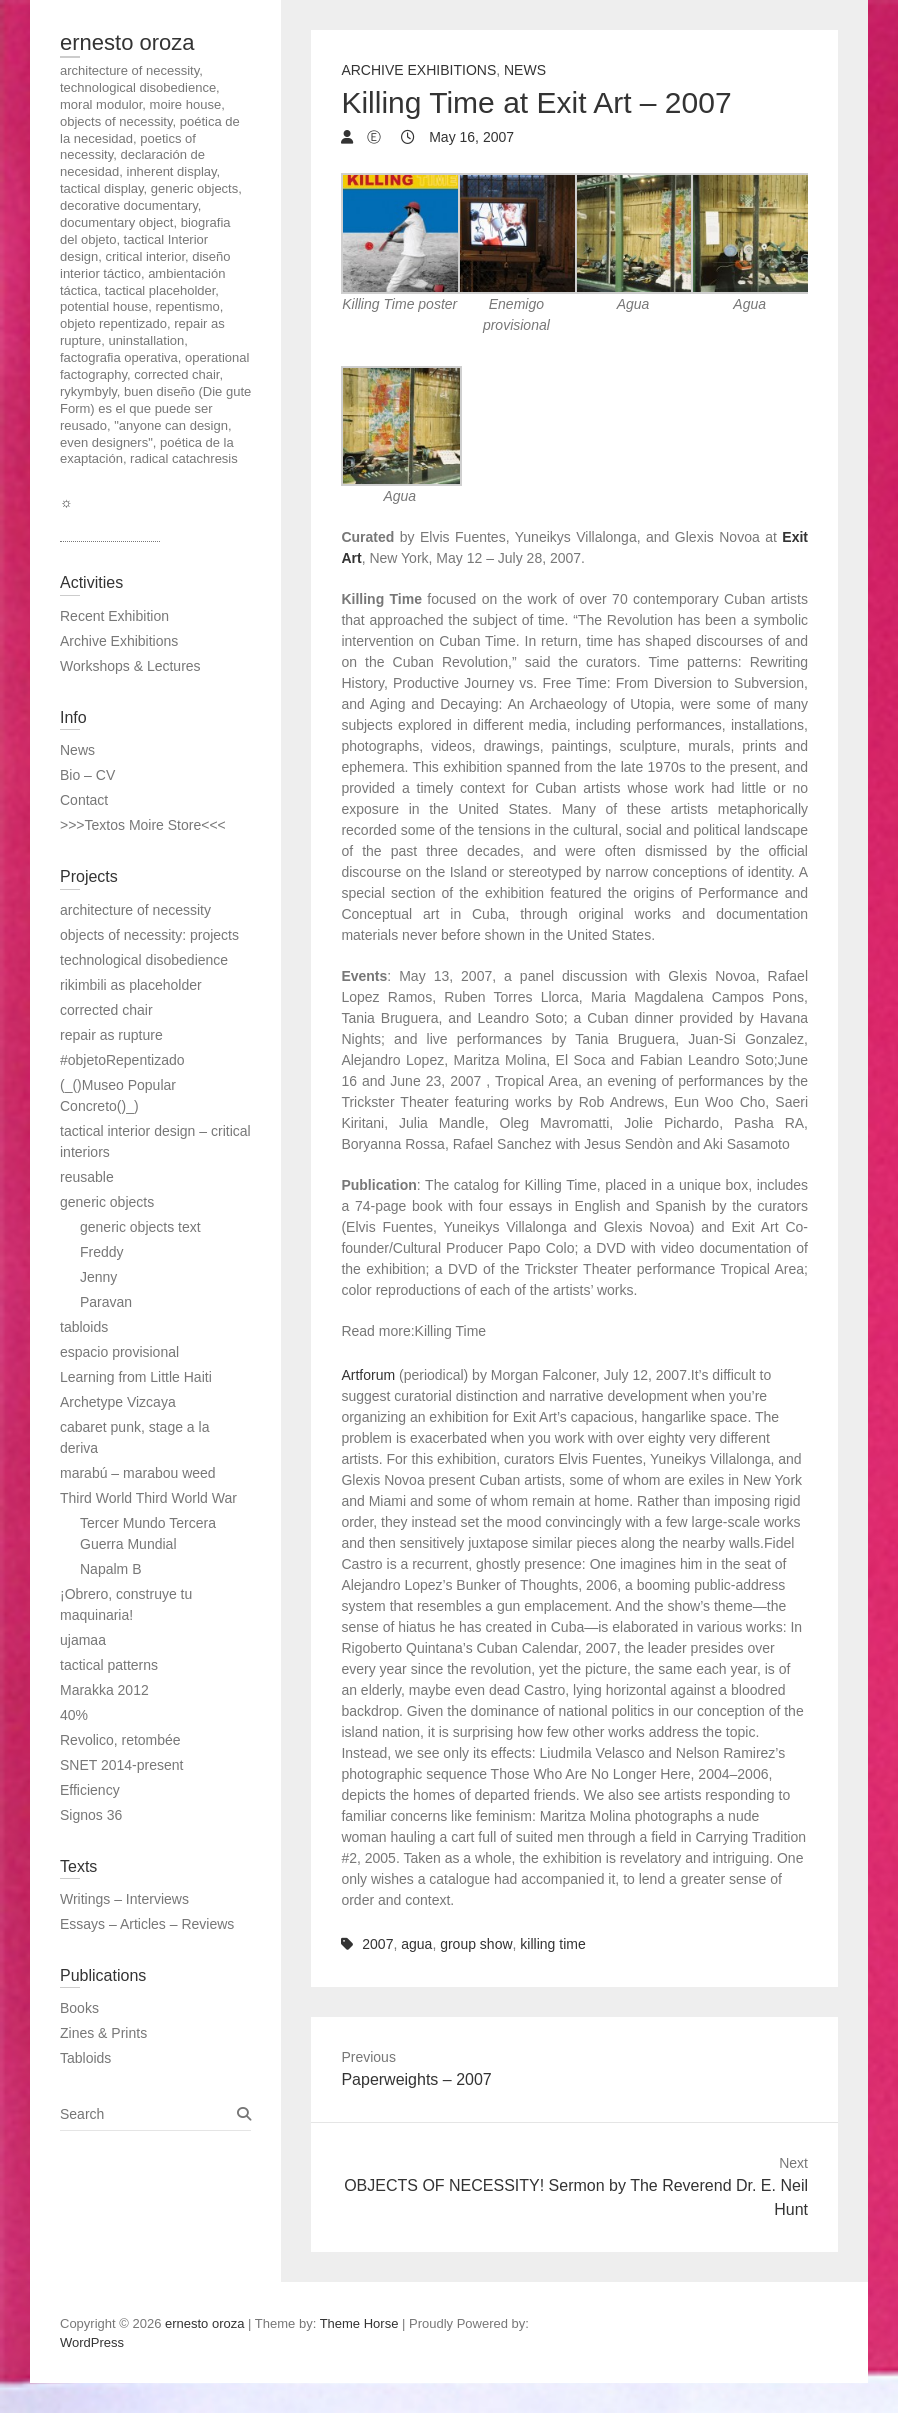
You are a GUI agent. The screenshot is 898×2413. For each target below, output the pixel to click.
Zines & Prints (103, 2033)
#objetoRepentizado (122, 1060)
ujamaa (83, 1640)
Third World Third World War (148, 1498)
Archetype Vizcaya (118, 1402)
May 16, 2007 (469, 137)
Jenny (98, 1277)
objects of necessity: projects (149, 935)
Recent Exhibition (114, 616)
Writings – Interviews (124, 1899)
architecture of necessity (135, 910)
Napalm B (110, 1569)
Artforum (368, 1375)
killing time (552, 1944)
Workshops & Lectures (130, 666)
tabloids (84, 1327)
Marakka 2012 (104, 1690)
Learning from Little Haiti (136, 1377)
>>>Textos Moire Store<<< (143, 825)
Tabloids (85, 2058)
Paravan (106, 1302)
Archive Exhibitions (418, 70)
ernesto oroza (127, 42)
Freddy (102, 1252)
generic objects (107, 1202)
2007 (377, 1944)
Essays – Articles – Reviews (147, 1924)
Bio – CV (87, 775)
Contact (84, 800)
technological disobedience (144, 960)
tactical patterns (109, 1665)
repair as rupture (111, 1035)
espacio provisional (119, 1352)
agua (416, 1944)
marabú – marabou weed (138, 1473)
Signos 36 (91, 1815)
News (525, 70)
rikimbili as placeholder (131, 985)
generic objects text (140, 1227)
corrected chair (106, 1010)
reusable (87, 1177)
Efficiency (90, 1790)
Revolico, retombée (120, 1740)
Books (79, 2008)
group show (476, 1944)
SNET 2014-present (121, 1765)
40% (74, 1715)
